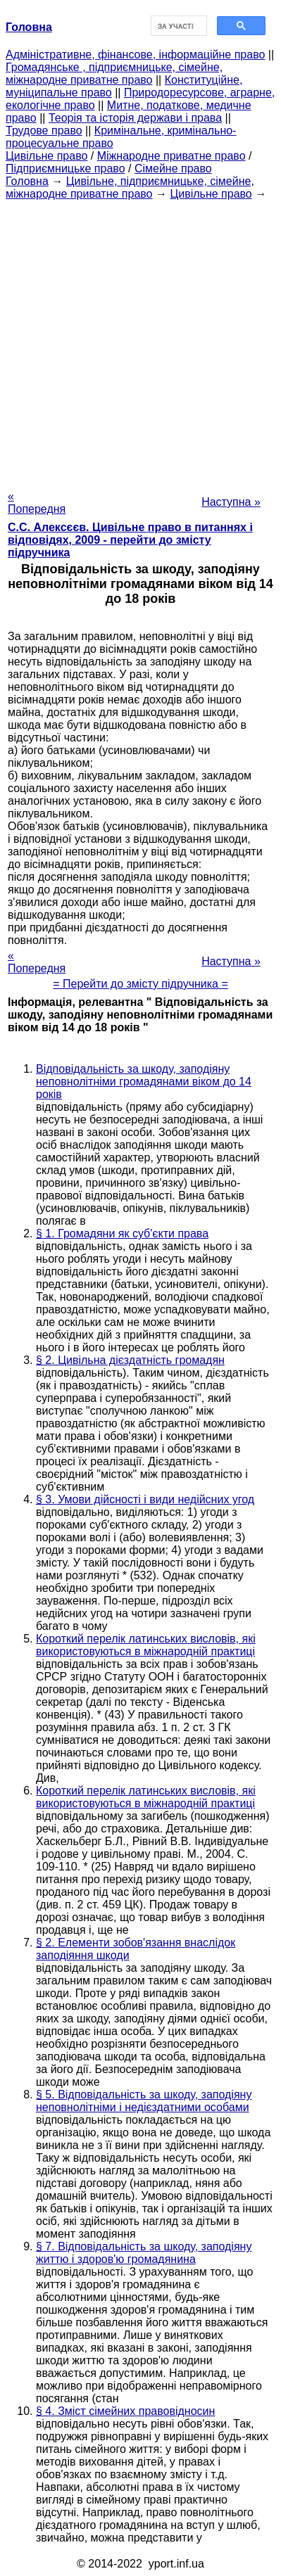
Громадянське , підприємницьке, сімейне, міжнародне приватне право (114, 73)
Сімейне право (173, 168)
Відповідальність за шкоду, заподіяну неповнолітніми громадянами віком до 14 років (143, 1081)
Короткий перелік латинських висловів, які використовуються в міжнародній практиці (146, 1645)
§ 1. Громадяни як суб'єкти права (122, 1233)
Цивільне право (46, 156)
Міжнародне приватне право (171, 156)
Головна (27, 181)
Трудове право (44, 130)
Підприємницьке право (65, 168)
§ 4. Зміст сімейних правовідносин (125, 2411)
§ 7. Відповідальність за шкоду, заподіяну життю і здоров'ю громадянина (143, 2252)
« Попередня (36, 502)
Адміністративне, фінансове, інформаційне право (135, 54)
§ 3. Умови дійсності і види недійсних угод (145, 1499)
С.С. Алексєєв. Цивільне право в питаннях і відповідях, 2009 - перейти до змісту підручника (130, 540)
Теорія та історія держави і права (135, 118)
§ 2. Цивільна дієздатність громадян (130, 1360)
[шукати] (178, 26)
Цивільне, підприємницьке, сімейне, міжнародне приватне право (130, 187)
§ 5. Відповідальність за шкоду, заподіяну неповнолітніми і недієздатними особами (143, 2101)
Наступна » (231, 502)
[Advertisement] (140, 340)
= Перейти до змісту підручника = (140, 984)
